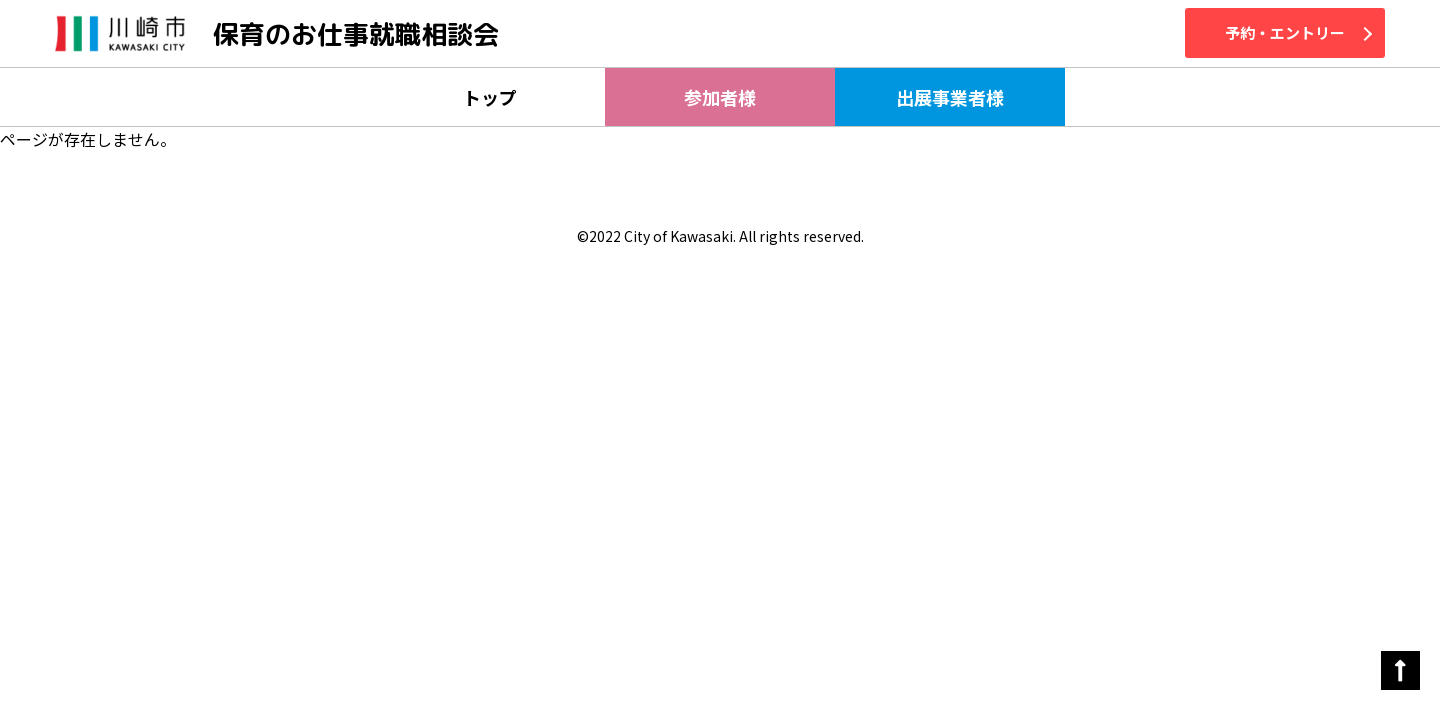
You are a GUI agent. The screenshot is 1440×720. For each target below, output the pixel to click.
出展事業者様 (950, 97)
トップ (490, 97)
